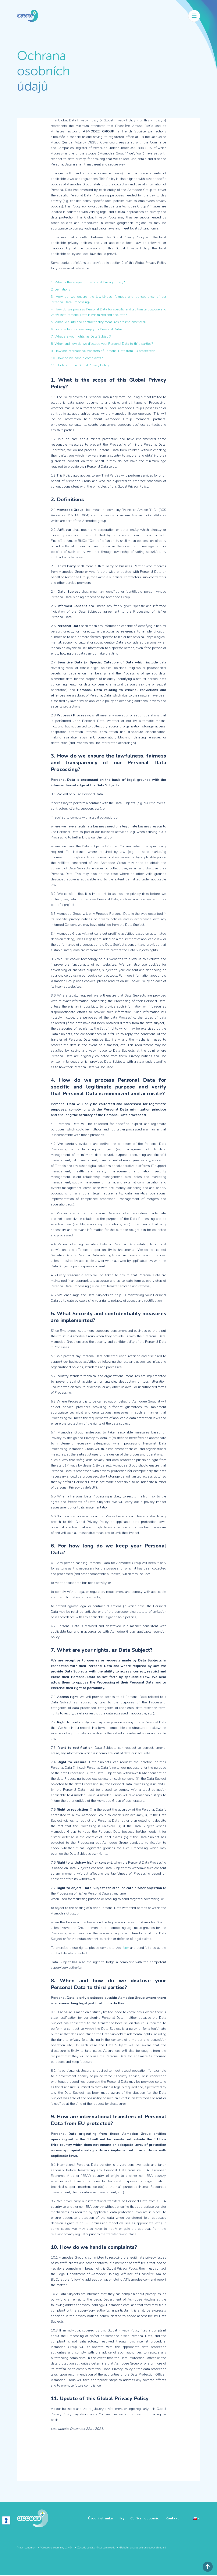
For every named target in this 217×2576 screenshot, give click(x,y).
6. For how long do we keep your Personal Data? (86, 329)
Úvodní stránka (93, 2518)
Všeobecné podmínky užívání (56, 2547)
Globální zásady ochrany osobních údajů (142, 2547)
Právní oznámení (26, 2547)
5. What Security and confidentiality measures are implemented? (98, 322)
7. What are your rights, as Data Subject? (81, 336)
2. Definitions (60, 289)
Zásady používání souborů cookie (96, 2547)
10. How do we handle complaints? (77, 358)
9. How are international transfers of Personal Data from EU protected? (103, 351)
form (125, 1947)
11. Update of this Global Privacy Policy (80, 365)
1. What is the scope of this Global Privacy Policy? (88, 282)
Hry (115, 2518)
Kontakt (165, 2518)
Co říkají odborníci (138, 2518)
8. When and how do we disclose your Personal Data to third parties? (102, 343)
